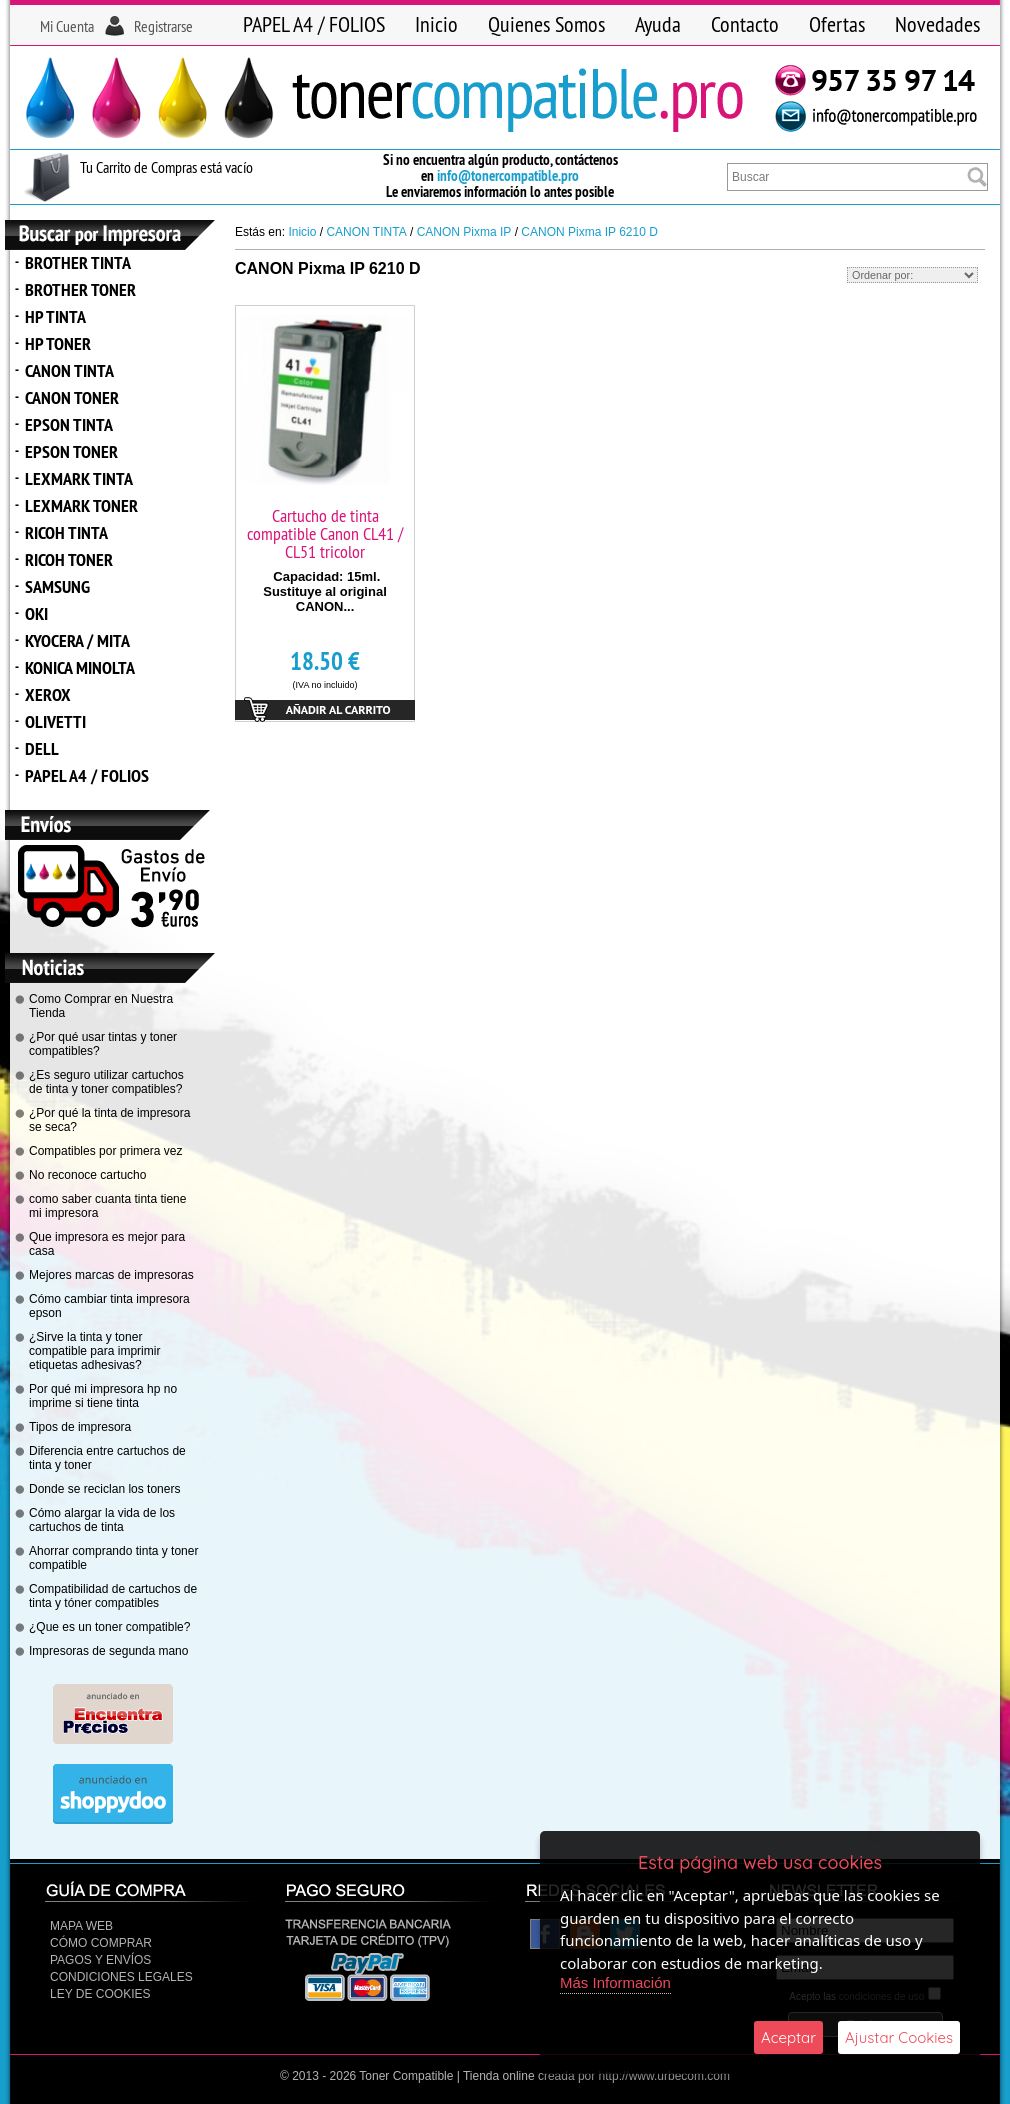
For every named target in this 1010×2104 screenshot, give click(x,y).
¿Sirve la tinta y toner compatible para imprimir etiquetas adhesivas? (94, 1351)
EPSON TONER (71, 451)
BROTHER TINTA (78, 262)
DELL (42, 748)
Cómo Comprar (101, 1943)
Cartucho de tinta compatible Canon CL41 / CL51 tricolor (325, 533)
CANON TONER (72, 397)
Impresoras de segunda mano (108, 1651)
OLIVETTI (55, 721)
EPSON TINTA (69, 424)
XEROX (48, 694)
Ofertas (837, 24)
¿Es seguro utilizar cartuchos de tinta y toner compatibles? (106, 1082)
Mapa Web (81, 1926)
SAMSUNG (57, 586)
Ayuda (658, 24)
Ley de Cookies (100, 1994)
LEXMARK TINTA (79, 478)
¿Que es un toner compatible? (109, 1627)
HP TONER (58, 343)
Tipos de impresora (80, 1427)
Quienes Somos (546, 24)
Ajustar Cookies (899, 2037)
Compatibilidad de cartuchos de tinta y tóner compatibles (113, 1596)
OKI (36, 613)
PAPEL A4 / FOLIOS (314, 24)
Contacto (745, 24)
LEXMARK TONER (81, 505)
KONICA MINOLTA (80, 667)
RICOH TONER (69, 559)
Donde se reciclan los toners (104, 1489)
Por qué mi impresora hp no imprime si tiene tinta (103, 1396)
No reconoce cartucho (87, 1175)
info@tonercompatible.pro (508, 175)
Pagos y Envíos (100, 1960)
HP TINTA (55, 316)
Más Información (615, 1982)
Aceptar (788, 2037)
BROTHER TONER (80, 289)
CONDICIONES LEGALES (121, 1977)
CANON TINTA (69, 370)
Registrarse (163, 26)
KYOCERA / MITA (77, 640)
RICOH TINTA (66, 532)
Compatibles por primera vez (105, 1151)
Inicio (436, 24)
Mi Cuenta (67, 26)
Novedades (937, 24)
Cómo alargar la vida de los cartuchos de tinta (102, 1520)
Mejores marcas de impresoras (111, 1275)
